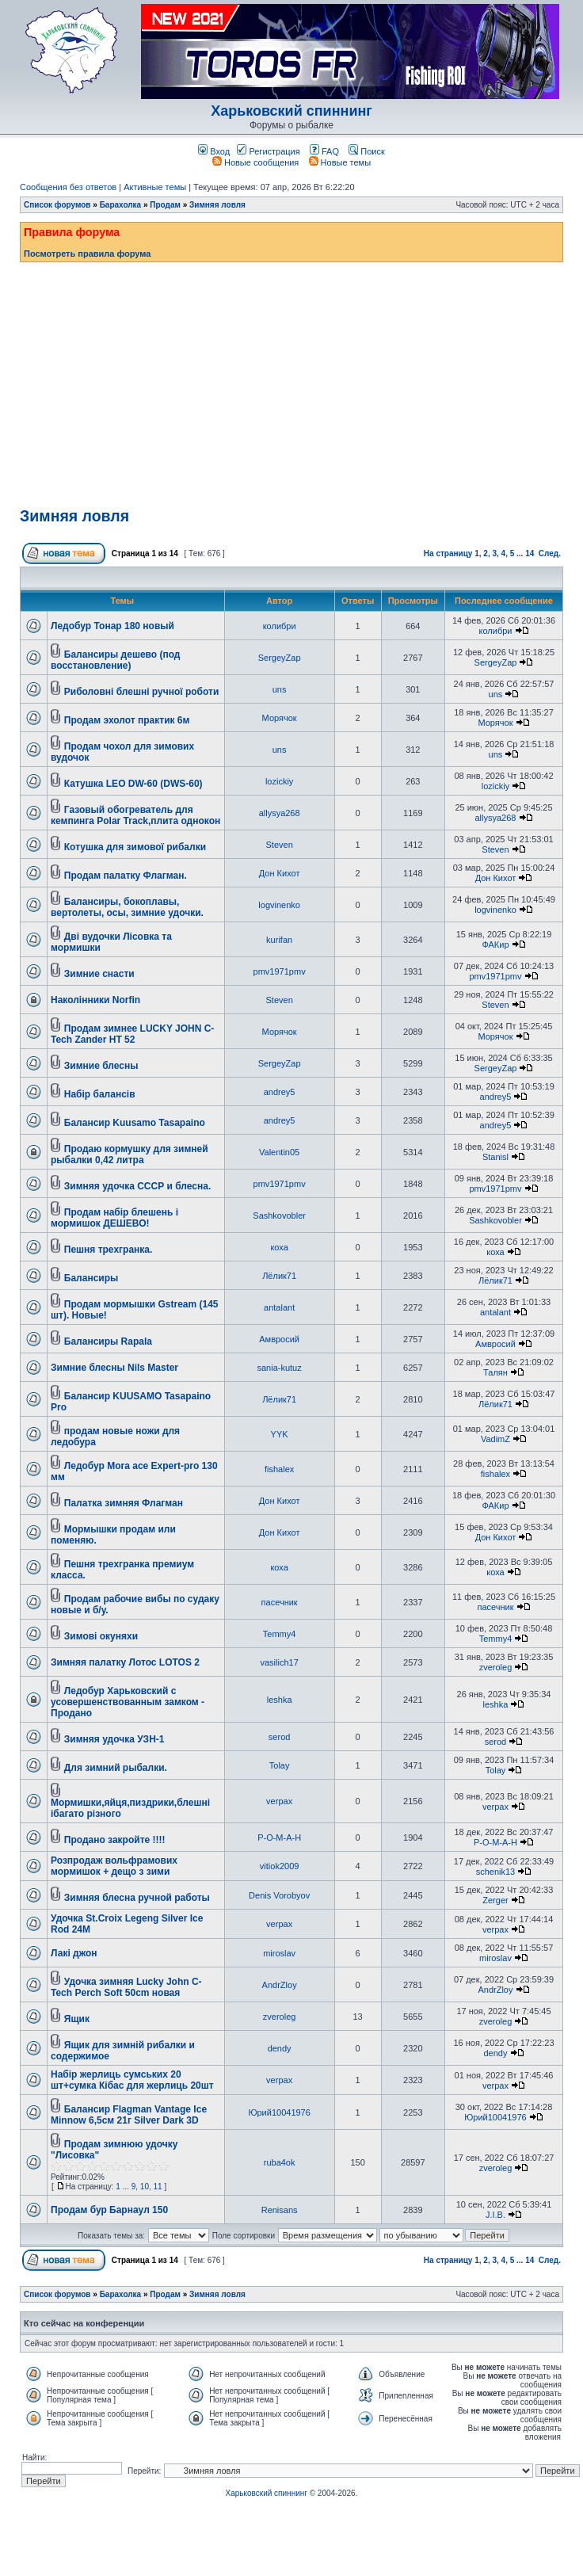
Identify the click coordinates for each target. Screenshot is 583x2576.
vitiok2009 (279, 1866)
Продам (165, 204)
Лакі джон (74, 1953)
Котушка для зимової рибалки (135, 847)
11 (158, 2186)
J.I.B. (495, 2214)
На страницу (448, 553)
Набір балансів (99, 1094)
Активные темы (155, 187)
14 (529, 553)
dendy (280, 2048)
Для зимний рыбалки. (115, 1767)
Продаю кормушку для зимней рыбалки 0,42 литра (129, 1154)
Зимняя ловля (217, 204)
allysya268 (279, 813)
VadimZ (495, 1439)
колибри (279, 626)
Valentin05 (279, 1152)
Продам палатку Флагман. (125, 875)
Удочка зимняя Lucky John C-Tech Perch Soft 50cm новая (126, 1987)
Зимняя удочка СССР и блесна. (137, 1186)
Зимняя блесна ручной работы (137, 1897)
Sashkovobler (279, 1215)
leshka (279, 1699)
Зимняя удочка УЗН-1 (114, 1739)
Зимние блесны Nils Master (114, 1367)
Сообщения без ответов (68, 187)
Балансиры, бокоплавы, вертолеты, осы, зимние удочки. (127, 907)
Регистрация (268, 151)
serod (280, 1737)
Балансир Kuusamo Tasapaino (134, 1122)
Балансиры (91, 1278)
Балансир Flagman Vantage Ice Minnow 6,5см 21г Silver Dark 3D (129, 2115)
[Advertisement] (291, 381)
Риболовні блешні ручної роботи (141, 691)
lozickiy (279, 781)
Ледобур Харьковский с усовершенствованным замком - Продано (127, 1702)
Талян (495, 1372)
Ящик (77, 2019)
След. (550, 553)
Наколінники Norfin (95, 1000)
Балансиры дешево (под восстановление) (115, 660)
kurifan (279, 940)
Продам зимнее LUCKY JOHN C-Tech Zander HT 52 (132, 1034)
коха (279, 1247)
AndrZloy (279, 1985)
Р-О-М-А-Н (279, 1837)
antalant (279, 1307)
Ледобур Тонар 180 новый (112, 626)
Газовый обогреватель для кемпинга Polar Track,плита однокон (135, 815)
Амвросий (279, 1339)
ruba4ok (279, 2162)
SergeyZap (279, 657)
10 (144, 2186)
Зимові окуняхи (101, 1636)
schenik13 (496, 1871)
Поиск (367, 151)
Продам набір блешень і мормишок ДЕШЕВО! (114, 1218)
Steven (279, 844)
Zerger (495, 1900)
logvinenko (279, 905)
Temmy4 (279, 1634)
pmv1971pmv (279, 971)
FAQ (324, 151)
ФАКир (495, 944)
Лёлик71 (279, 1275)
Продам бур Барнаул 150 (109, 2209)
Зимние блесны (101, 1065)
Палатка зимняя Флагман (123, 1503)
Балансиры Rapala (108, 1341)
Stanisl (495, 1157)
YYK (279, 1434)
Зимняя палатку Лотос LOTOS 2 (125, 1662)
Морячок (279, 718)
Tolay (279, 1765)
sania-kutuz (279, 1367)
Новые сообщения (255, 162)
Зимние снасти (99, 973)
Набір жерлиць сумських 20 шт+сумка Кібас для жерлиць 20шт (132, 2080)
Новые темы (340, 162)
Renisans (279, 2210)
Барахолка (121, 204)
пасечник (279, 1602)
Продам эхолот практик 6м (127, 720)
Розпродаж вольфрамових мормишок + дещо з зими (114, 1866)
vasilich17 (279, 1662)
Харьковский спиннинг (291, 111)
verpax (279, 1801)
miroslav (279, 1953)
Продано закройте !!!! (115, 1839)
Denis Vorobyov (279, 1895)
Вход (214, 151)
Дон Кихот (279, 873)
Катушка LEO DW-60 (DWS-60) (133, 783)
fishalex (279, 1469)
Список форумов (57, 204)
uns (279, 689)
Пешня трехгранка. (108, 1249)
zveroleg (496, 1667)
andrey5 (279, 1092)
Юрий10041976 (279, 2112)
